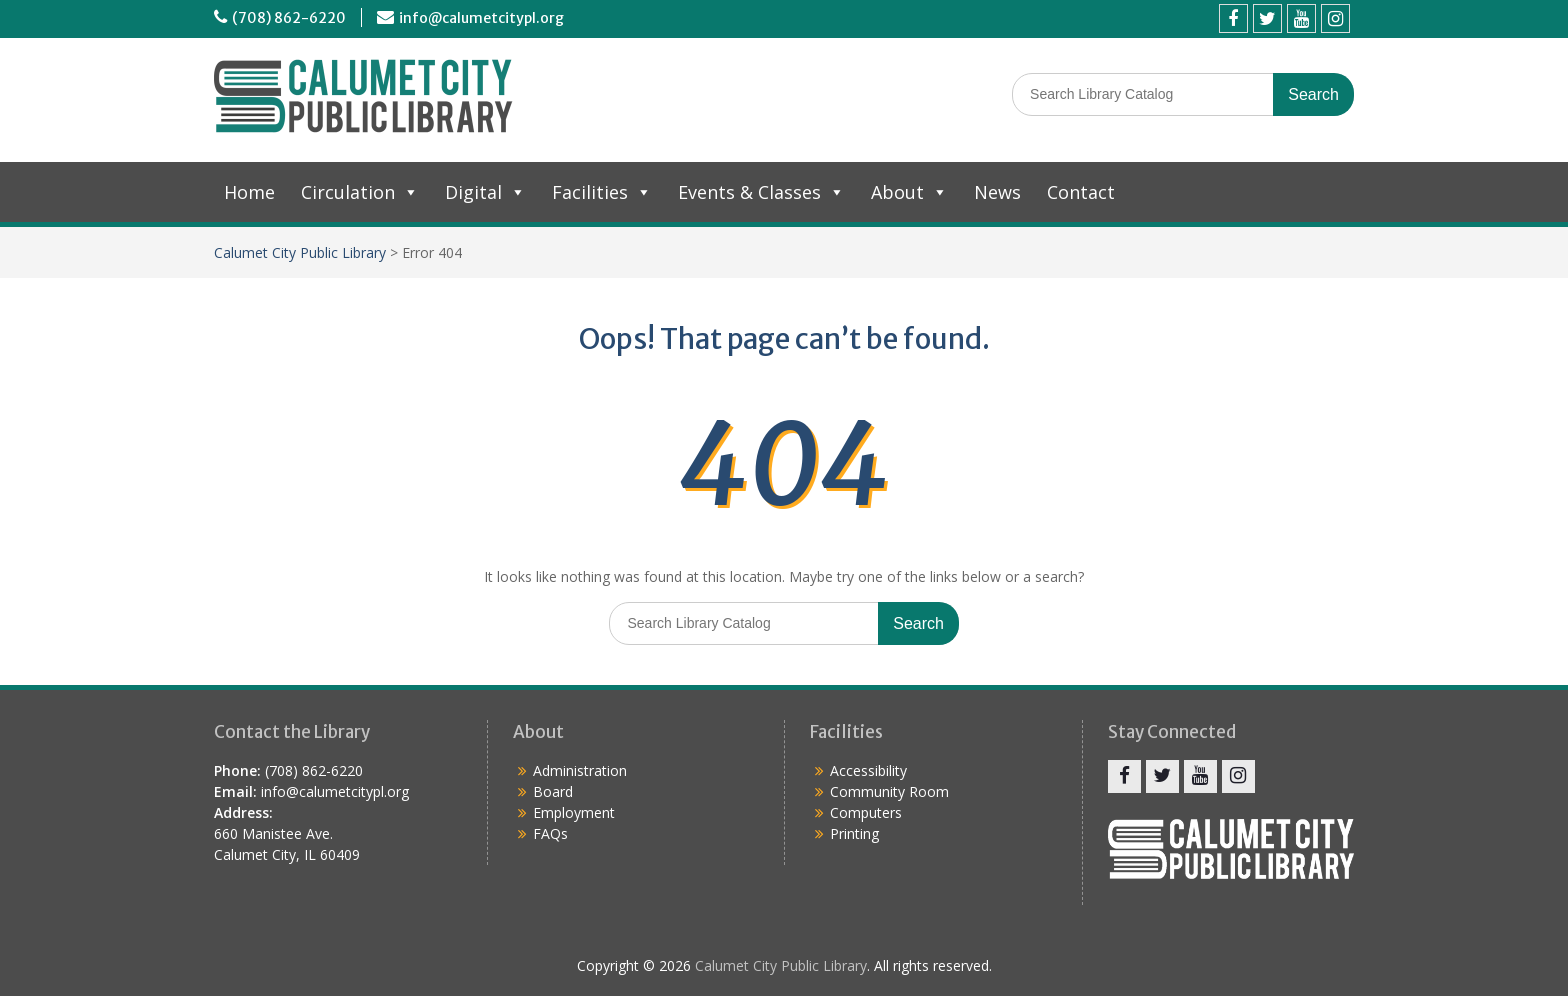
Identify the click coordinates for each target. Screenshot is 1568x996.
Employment (574, 812)
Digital (485, 192)
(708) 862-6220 (289, 18)
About (909, 192)
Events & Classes (761, 192)
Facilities (602, 192)
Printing (854, 833)
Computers (866, 812)
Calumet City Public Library (300, 252)
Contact (1081, 192)
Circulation (360, 192)
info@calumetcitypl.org (481, 18)
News (997, 192)
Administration (580, 770)
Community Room (889, 791)
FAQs (550, 833)
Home (249, 192)
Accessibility (868, 770)
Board (553, 791)
